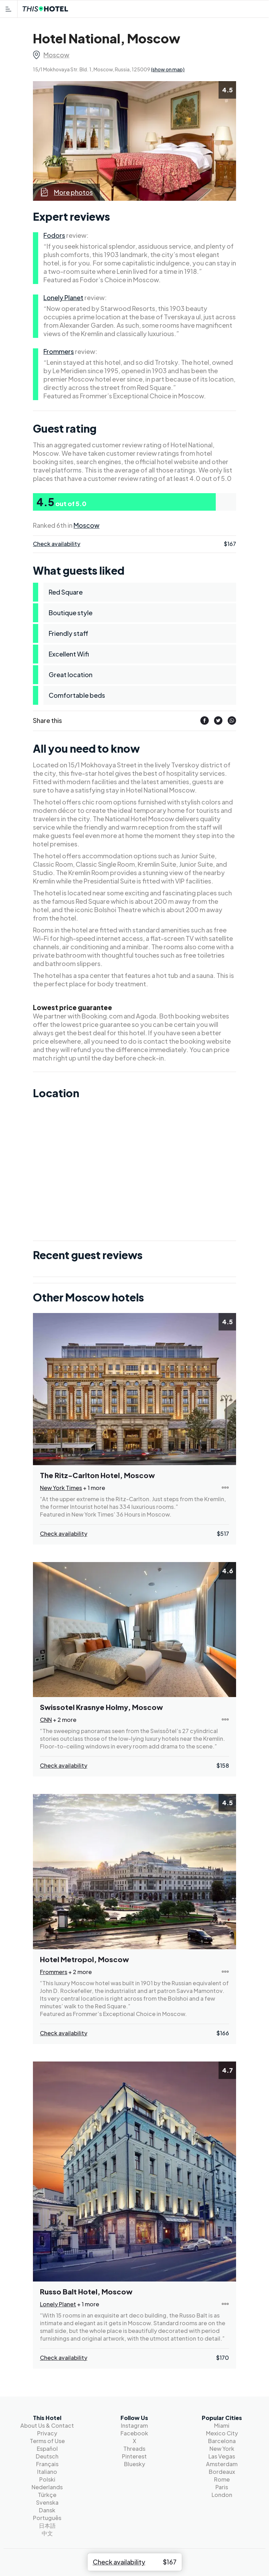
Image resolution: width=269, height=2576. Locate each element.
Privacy (47, 2433)
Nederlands (47, 2487)
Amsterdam (221, 2464)
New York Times (61, 1487)
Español (47, 2448)
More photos (66, 192)
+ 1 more (94, 1487)
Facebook (134, 2433)
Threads (134, 2448)
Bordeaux (222, 2471)
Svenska (47, 2502)
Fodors (54, 235)
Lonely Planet (63, 297)
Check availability (56, 543)
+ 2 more (64, 1719)
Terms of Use (47, 2440)
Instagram (134, 2425)
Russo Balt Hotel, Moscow (86, 2291)
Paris (221, 2487)
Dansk (47, 2510)
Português (47, 2517)
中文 (47, 2533)
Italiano (47, 2471)
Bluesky (134, 2464)
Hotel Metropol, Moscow (84, 1959)
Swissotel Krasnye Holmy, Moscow (101, 1707)
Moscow (56, 55)
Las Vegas (221, 2456)
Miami (221, 2425)
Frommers (58, 351)
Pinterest (134, 2456)
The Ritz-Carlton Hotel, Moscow (97, 1475)
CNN (46, 1719)
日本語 (47, 2525)
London (222, 2494)
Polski (47, 2479)
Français (47, 2464)
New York (221, 2448)
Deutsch (47, 2456)
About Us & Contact (47, 2425)
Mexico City (222, 2433)
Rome (222, 2479)
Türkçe (47, 2494)
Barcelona (222, 2440)
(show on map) (168, 69)
